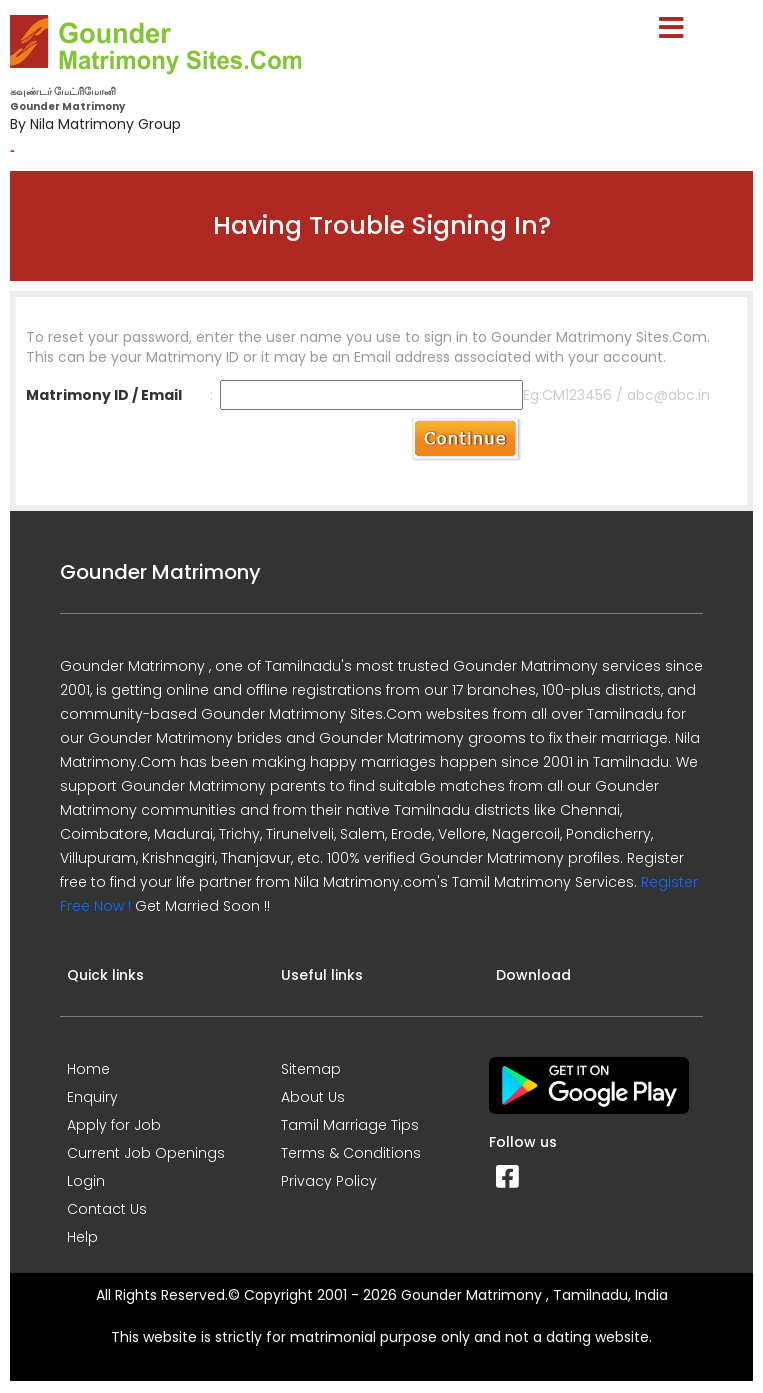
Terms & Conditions (351, 1153)
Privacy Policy (329, 1181)
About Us (313, 1097)
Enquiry (92, 1097)
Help (82, 1237)
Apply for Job (114, 1125)
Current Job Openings (146, 1153)
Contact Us (107, 1209)
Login (86, 1181)
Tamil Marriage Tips (350, 1125)
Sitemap (311, 1069)
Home (88, 1069)
